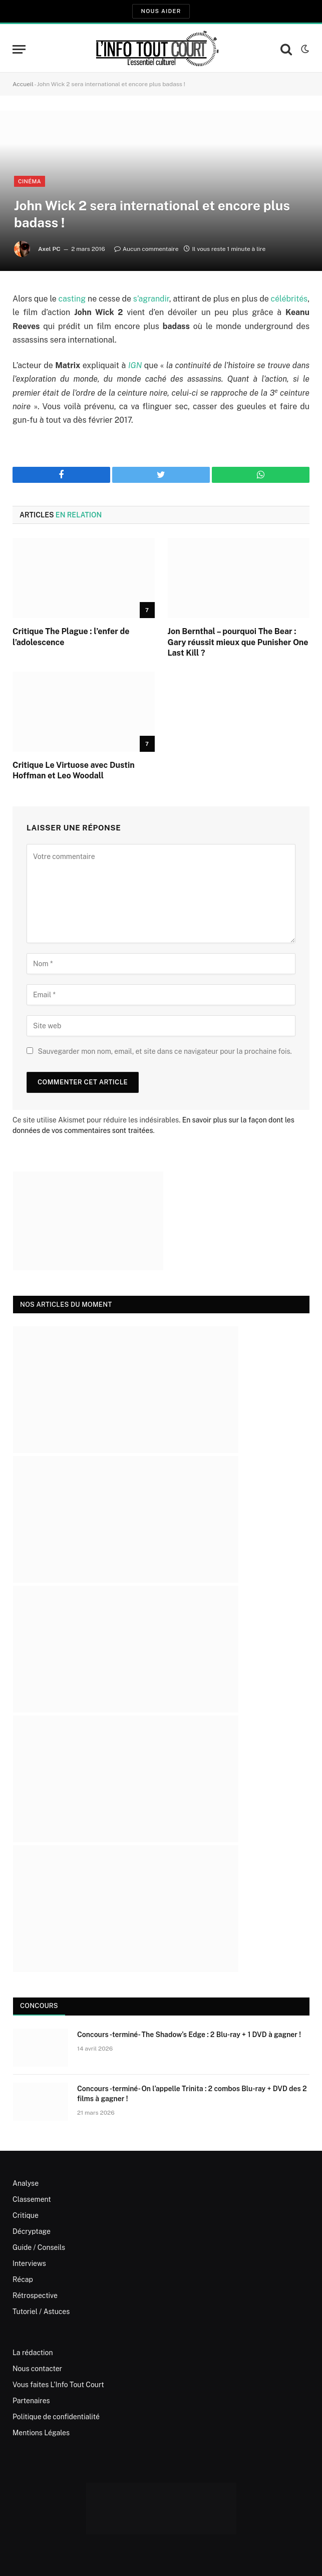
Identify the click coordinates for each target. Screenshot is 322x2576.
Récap (23, 2279)
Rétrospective (35, 2296)
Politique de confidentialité (56, 2417)
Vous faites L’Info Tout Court (58, 2385)
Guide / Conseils (39, 2247)
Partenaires (31, 2401)
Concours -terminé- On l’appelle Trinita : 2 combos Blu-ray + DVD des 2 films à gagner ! (192, 2094)
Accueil (23, 84)
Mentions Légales (41, 2433)
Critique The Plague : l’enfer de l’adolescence (71, 637)
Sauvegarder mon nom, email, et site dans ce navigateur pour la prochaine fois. (164, 1051)
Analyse (26, 2183)
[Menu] (19, 49)
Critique (26, 2215)
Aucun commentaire (146, 248)
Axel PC (49, 248)
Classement (32, 2199)
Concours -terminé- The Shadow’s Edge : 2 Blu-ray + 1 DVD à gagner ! (189, 2035)
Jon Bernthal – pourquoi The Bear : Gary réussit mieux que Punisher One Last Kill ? (238, 642)
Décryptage (32, 2231)
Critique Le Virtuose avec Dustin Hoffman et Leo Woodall (74, 770)
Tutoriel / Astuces (41, 2312)
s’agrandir (151, 299)
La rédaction (33, 2353)
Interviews (29, 2263)
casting (72, 299)
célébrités (288, 299)
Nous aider (161, 11)
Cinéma (29, 181)
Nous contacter (37, 2369)
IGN (135, 365)
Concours (39, 2006)
